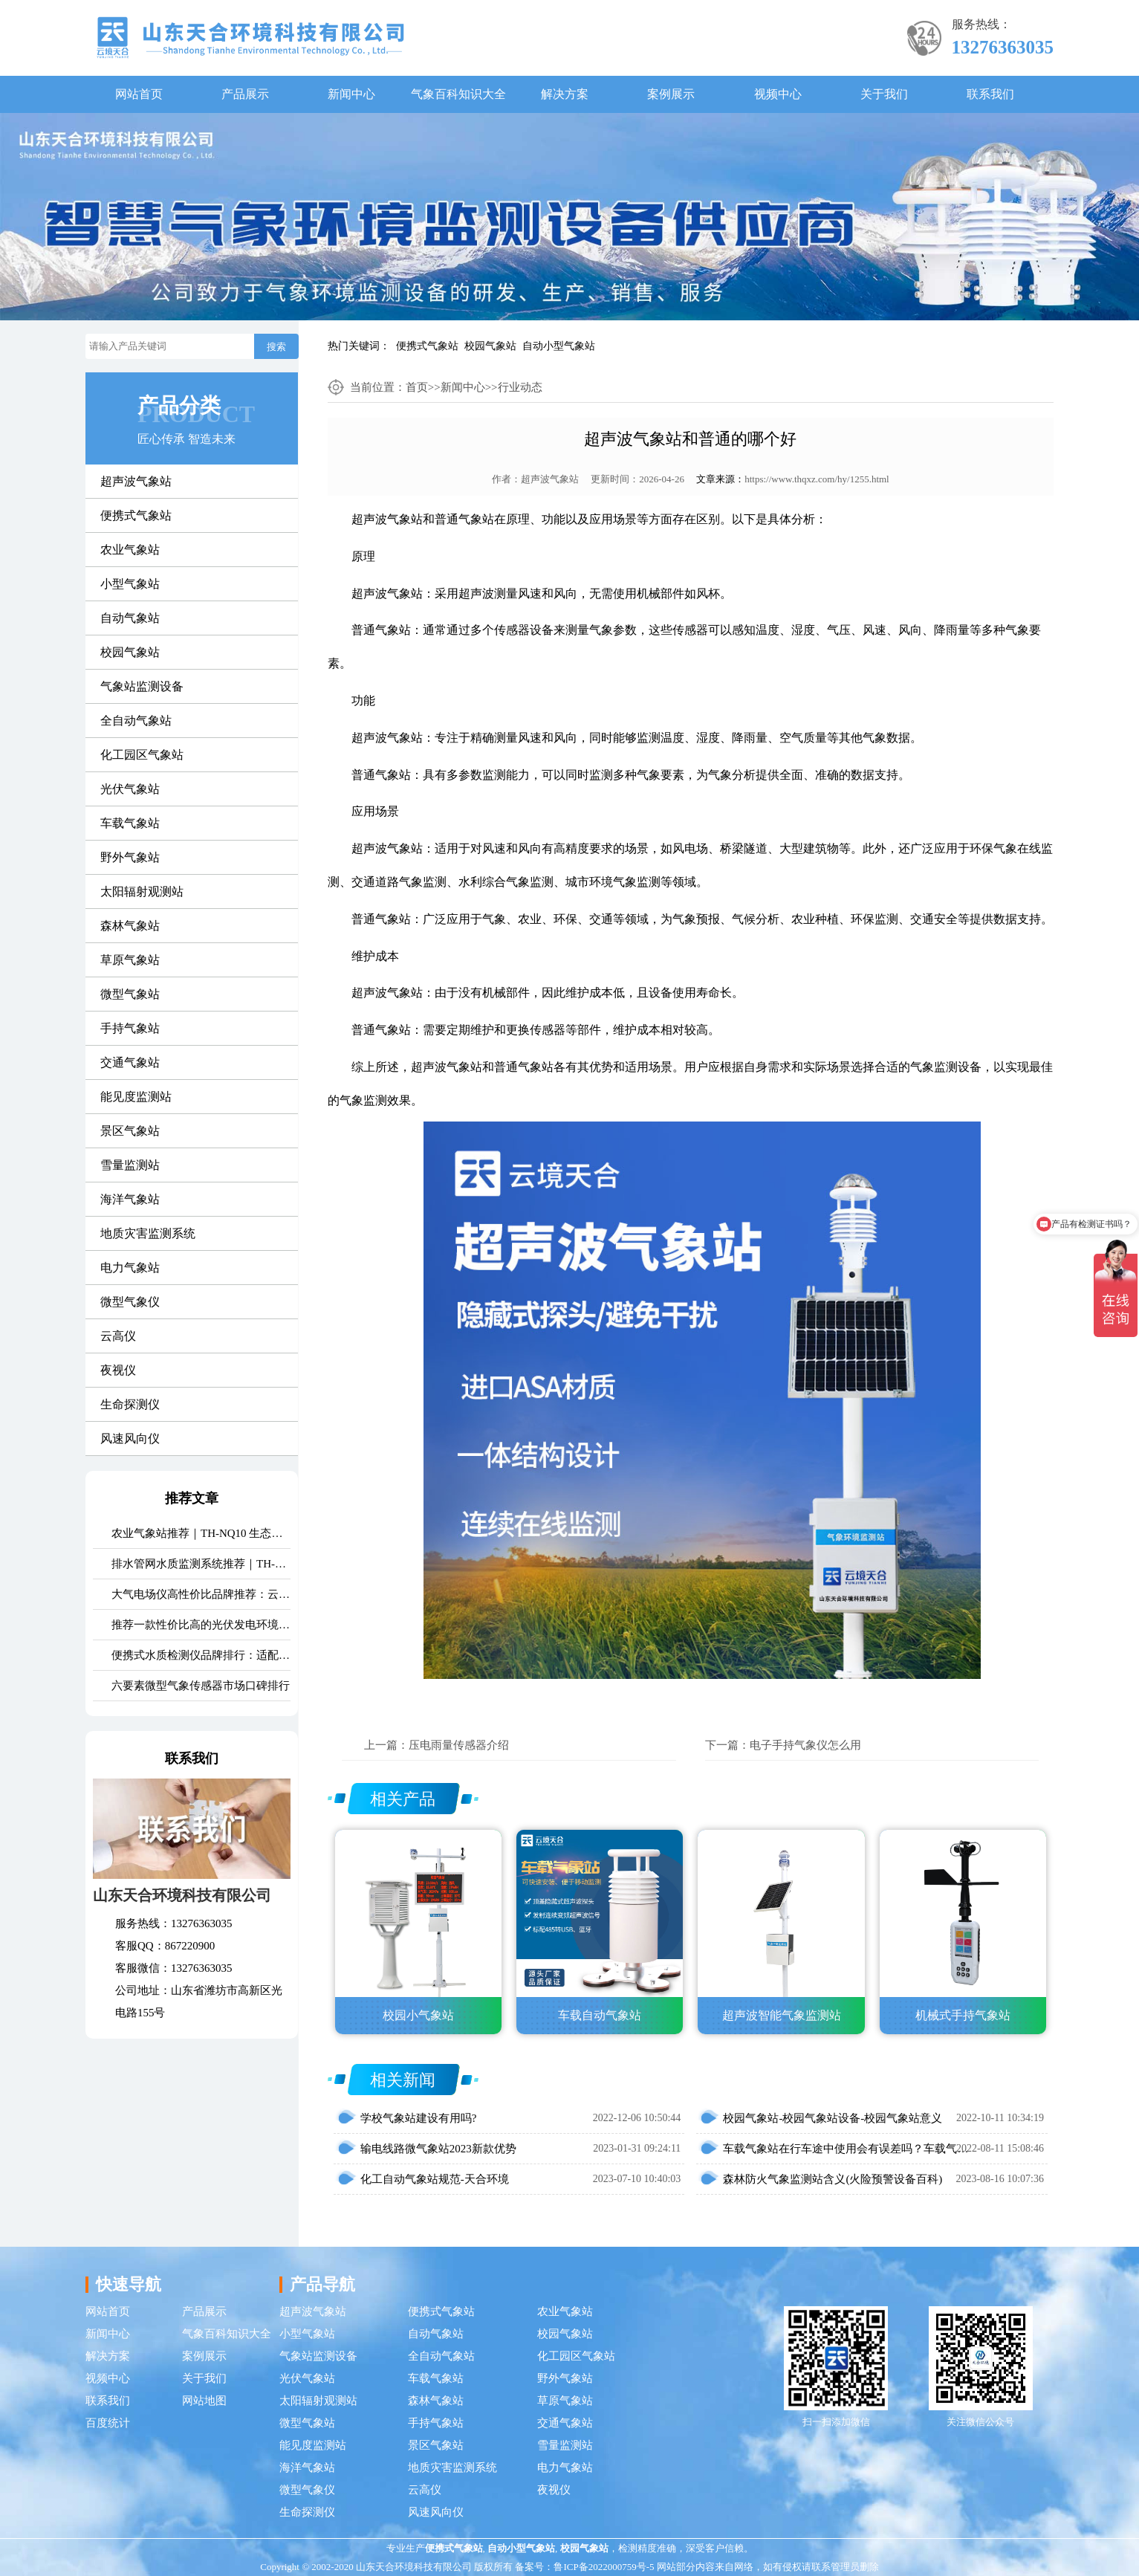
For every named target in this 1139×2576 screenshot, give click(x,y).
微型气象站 (130, 994)
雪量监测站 (130, 1165)
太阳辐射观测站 (142, 891)
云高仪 (118, 1336)
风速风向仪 (130, 1438)
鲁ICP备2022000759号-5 (604, 2566)
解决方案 (564, 94)
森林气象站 (130, 925)
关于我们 (884, 94)
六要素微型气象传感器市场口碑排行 (200, 1686)
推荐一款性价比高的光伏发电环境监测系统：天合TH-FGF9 (201, 1625)
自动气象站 (130, 618)
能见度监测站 (136, 1096)
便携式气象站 (427, 346)
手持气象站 (130, 1028)
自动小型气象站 (558, 346)
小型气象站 (130, 583)
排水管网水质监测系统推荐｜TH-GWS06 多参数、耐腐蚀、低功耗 (201, 1564)
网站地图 (204, 2401)
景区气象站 (130, 1130)
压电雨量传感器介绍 (459, 1745)
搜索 (276, 346)
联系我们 (990, 94)
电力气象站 (130, 1267)
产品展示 (245, 94)
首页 (417, 387)
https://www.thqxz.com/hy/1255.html (816, 479)
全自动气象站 (136, 720)
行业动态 (520, 387)
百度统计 (107, 2423)
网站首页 (139, 94)
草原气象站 (130, 960)
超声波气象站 (136, 481)
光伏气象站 (130, 789)
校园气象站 (490, 346)
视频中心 (778, 94)
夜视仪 (118, 1370)
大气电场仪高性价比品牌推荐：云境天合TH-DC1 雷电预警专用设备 (201, 1594)
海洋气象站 (130, 1199)
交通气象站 (130, 1062)
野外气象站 (130, 857)
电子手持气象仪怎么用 (805, 1745)
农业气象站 (130, 549)
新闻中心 (351, 94)
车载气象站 (130, 823)
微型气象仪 (130, 1301)
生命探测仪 (130, 1404)
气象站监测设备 (142, 686)
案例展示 (671, 94)
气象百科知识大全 (458, 94)
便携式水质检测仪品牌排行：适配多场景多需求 (201, 1655)
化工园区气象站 (142, 754)
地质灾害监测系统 (147, 1233)
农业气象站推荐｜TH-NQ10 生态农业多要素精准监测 (201, 1533)
